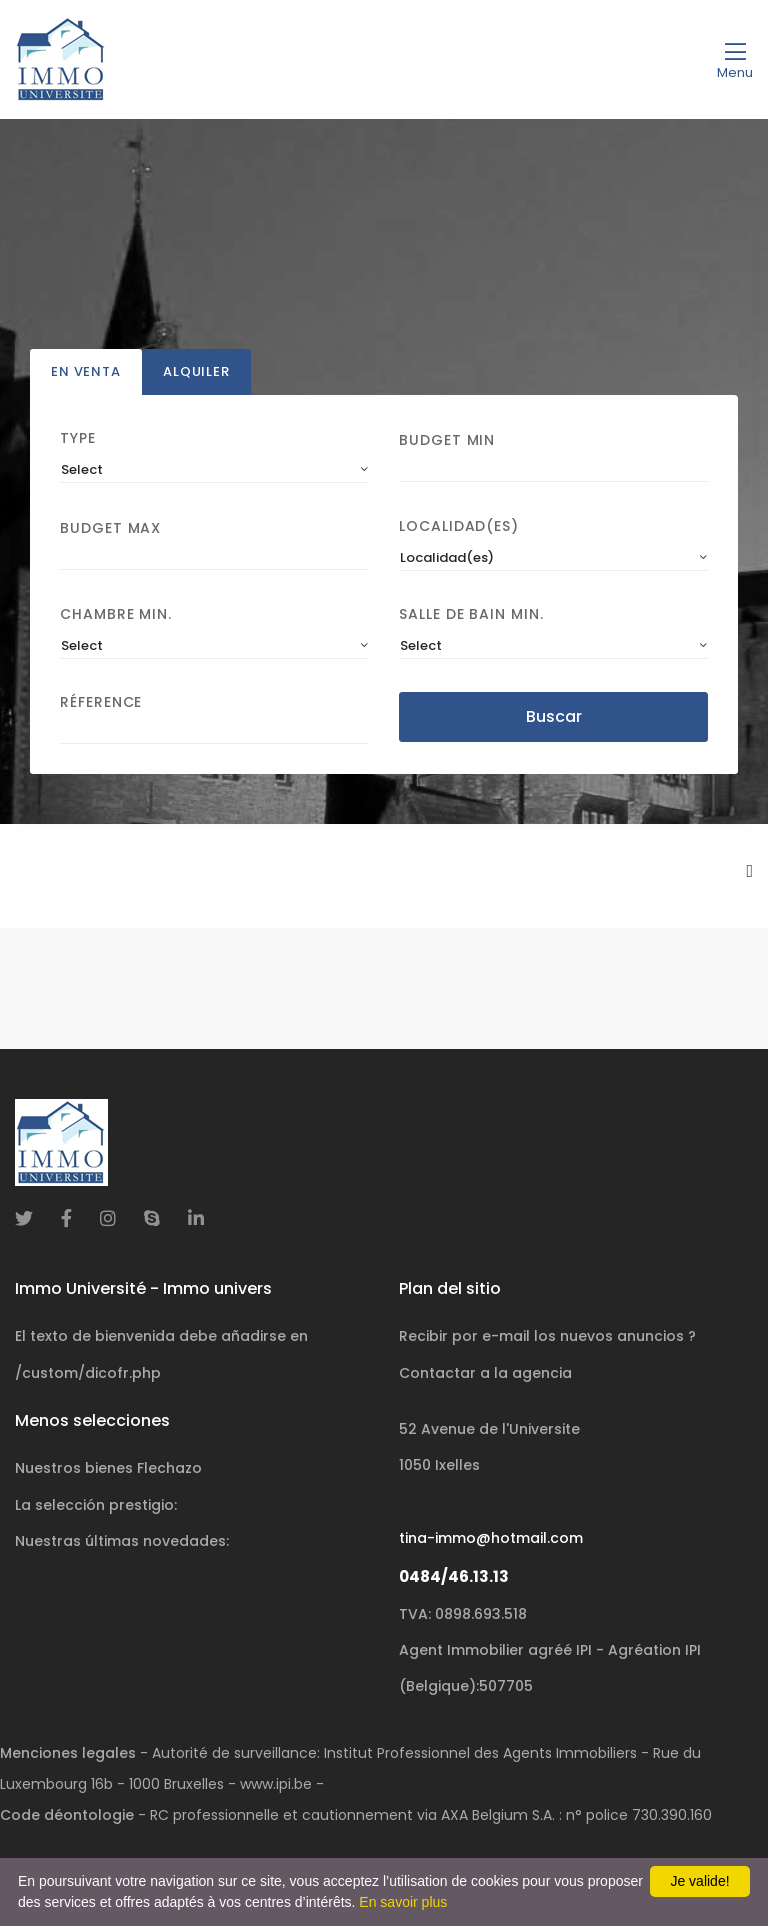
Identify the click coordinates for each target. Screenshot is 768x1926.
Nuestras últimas (122, 1541)
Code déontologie (67, 1815)
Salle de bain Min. (471, 615)
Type (78, 439)
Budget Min (447, 440)
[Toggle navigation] (735, 60)
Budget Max (110, 528)
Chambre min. (116, 615)
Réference (101, 702)
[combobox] (214, 471)
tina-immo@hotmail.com (491, 1538)
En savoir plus (403, 1902)
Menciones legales (68, 1753)
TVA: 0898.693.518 (463, 1614)
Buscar (554, 716)
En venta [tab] (86, 372)
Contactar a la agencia (485, 1373)
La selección (96, 1505)
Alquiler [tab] (196, 372)
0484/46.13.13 (454, 1576)
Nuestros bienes (108, 1468)
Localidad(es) (459, 527)
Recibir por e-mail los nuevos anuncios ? (547, 1336)
